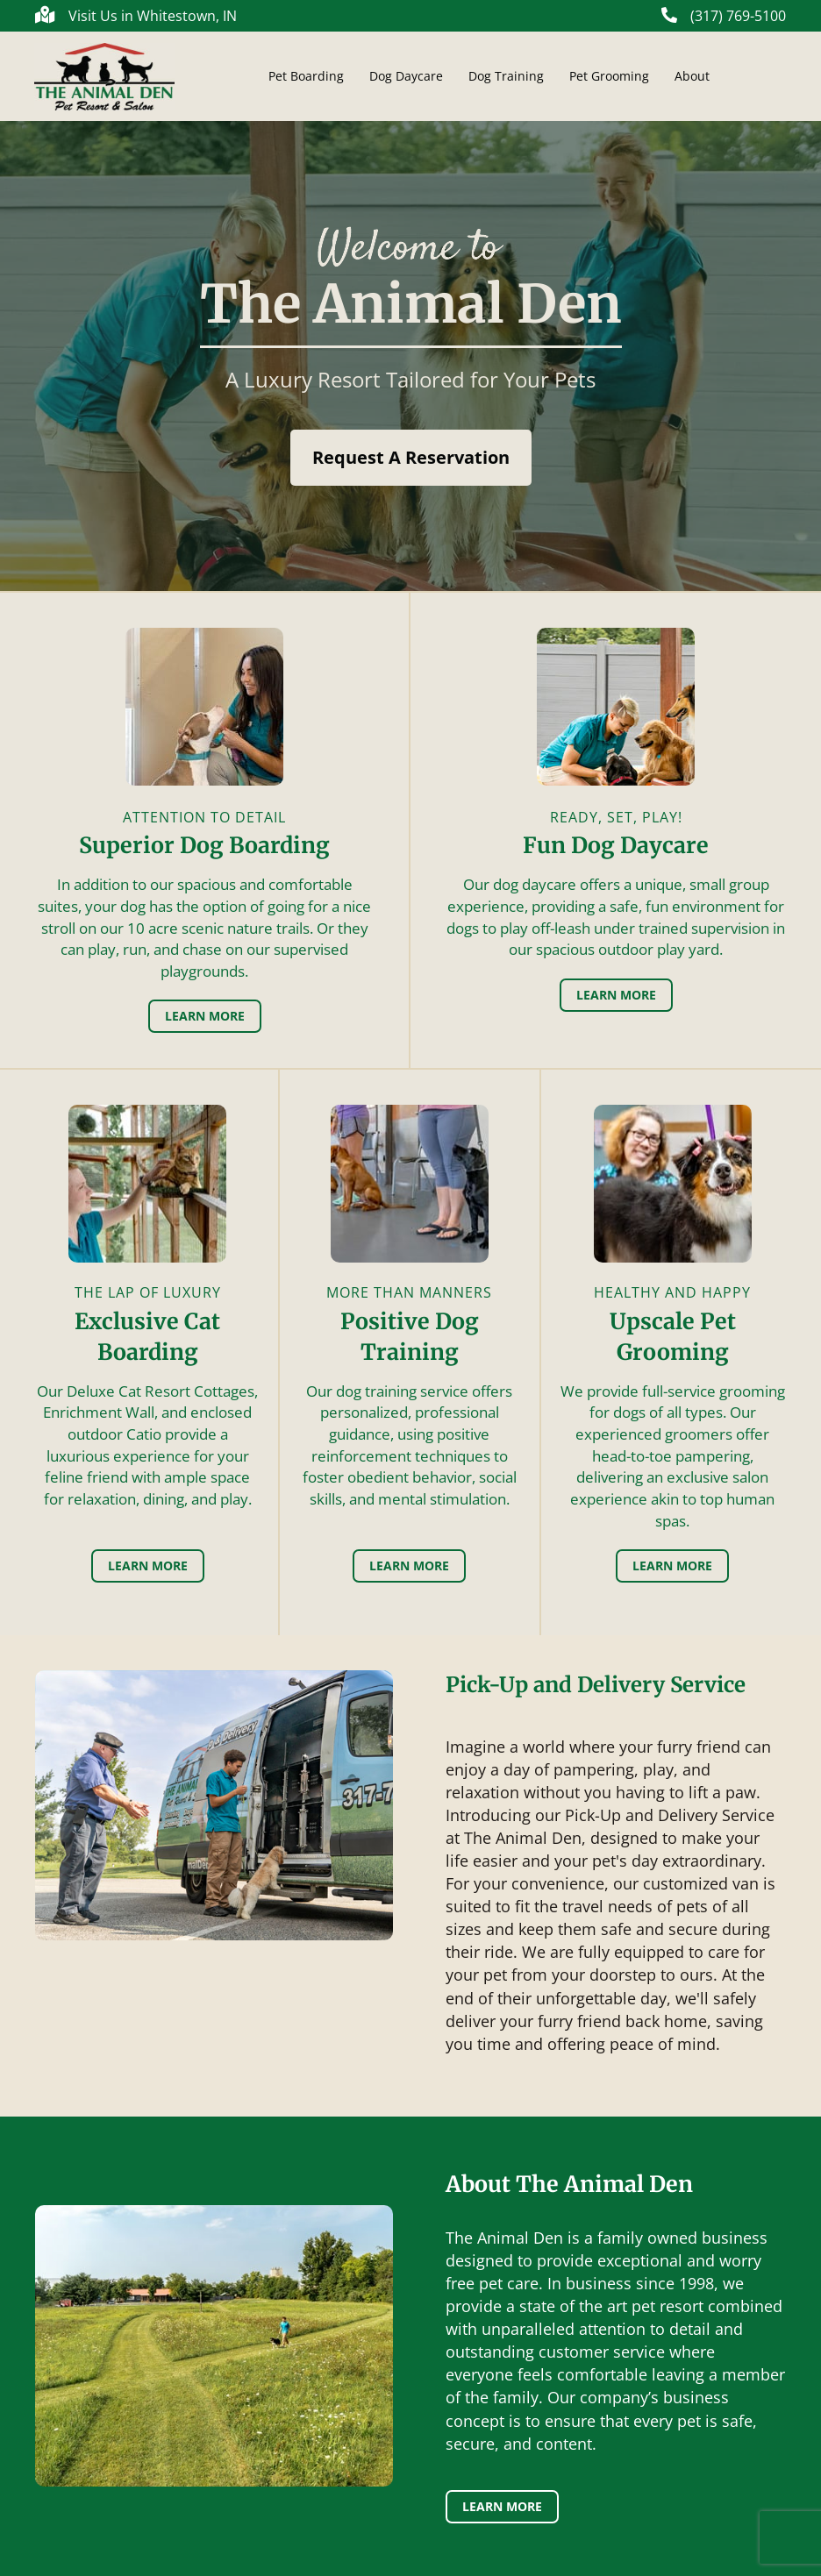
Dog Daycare (406, 76)
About (692, 76)
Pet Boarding (306, 76)
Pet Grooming (609, 76)
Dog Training (506, 76)
